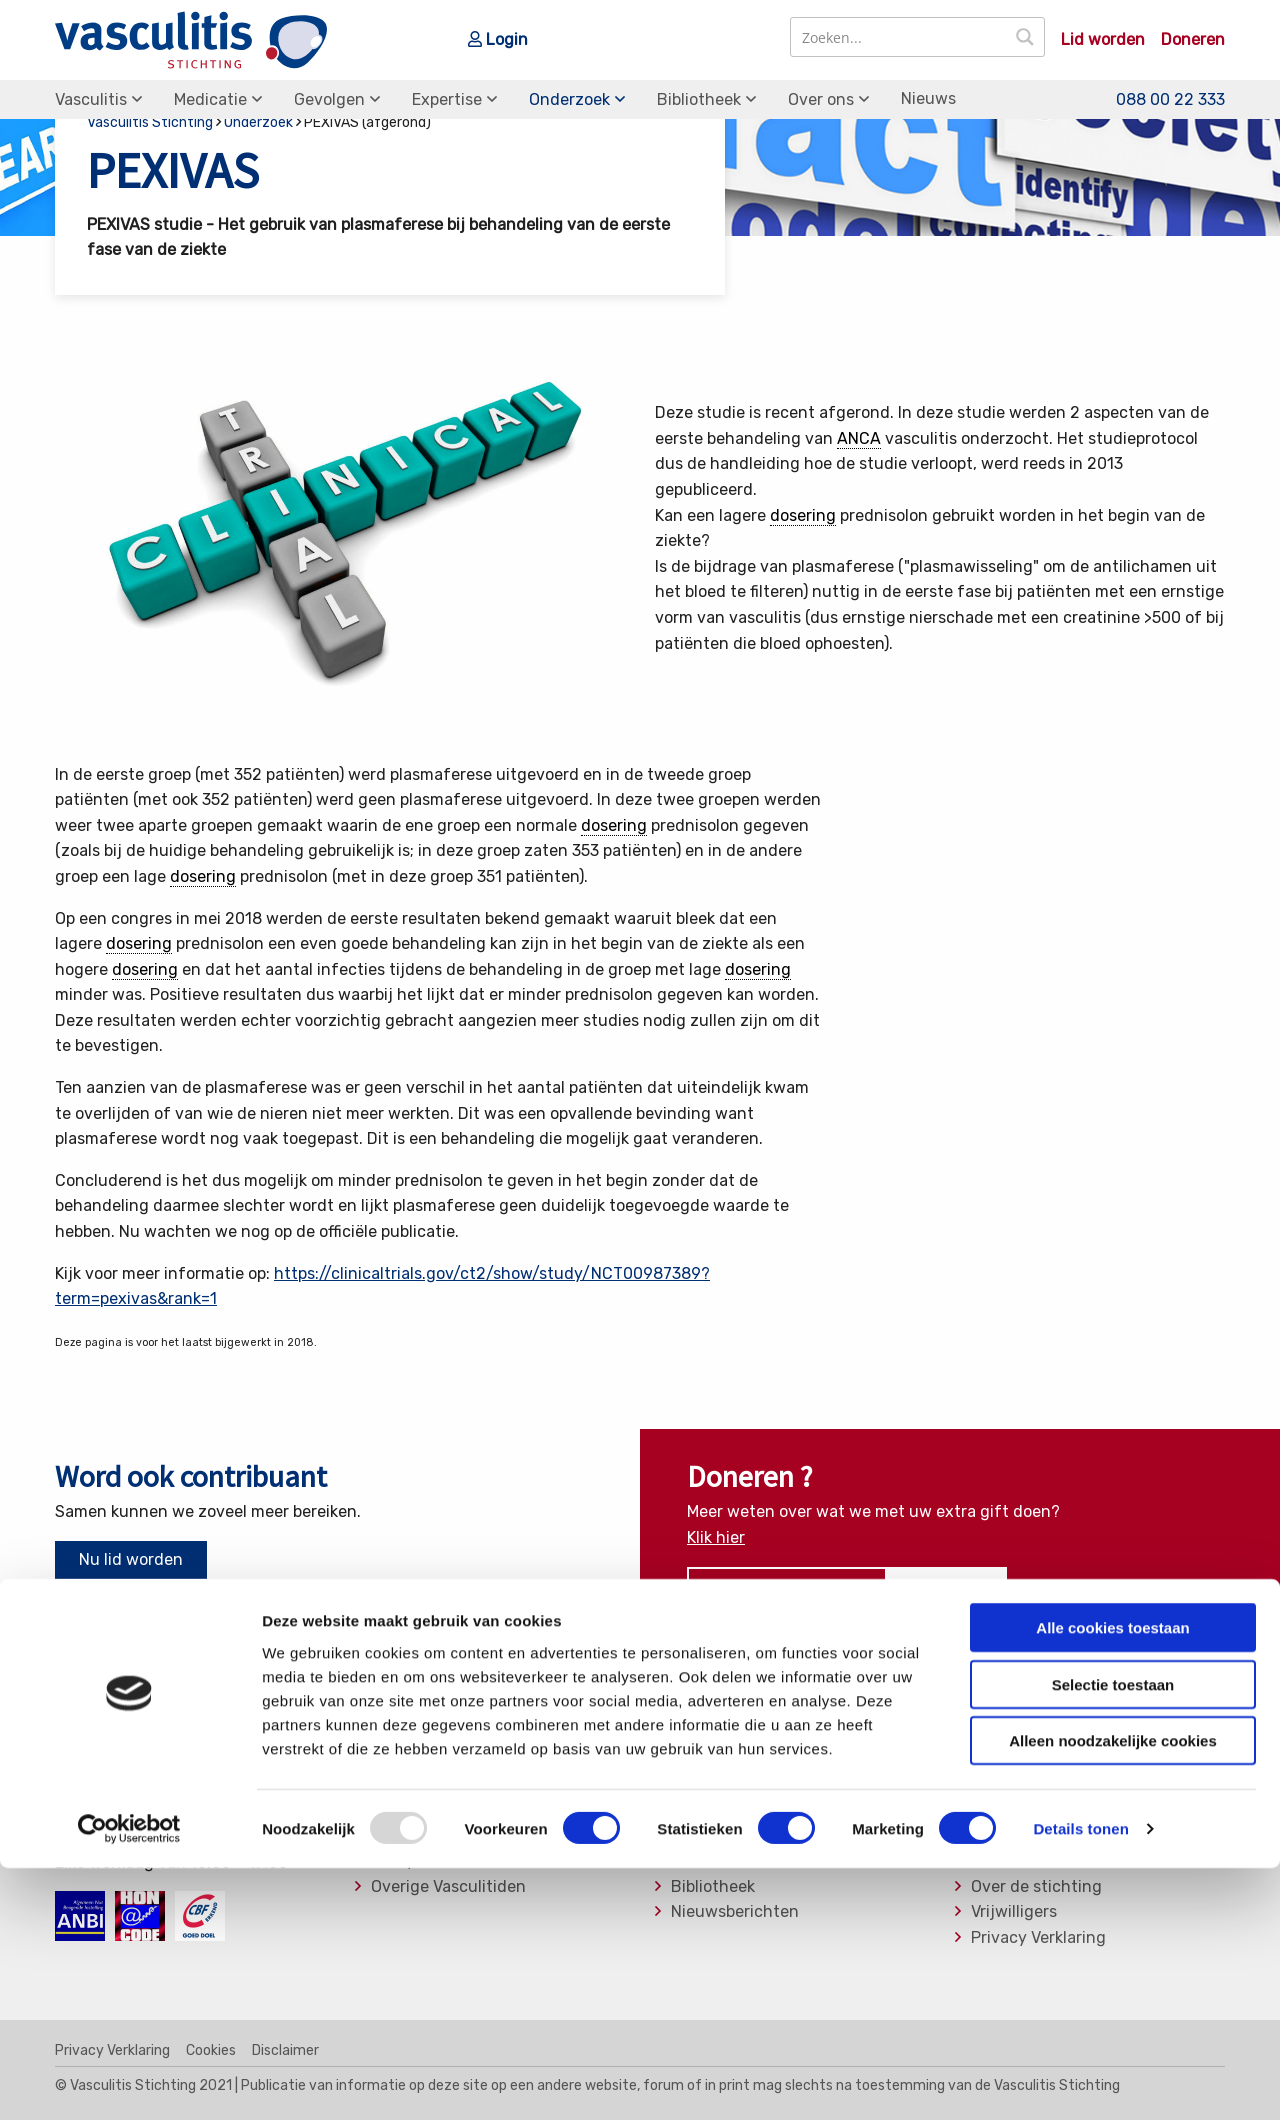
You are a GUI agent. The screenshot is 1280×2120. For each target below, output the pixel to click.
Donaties (1004, 1784)
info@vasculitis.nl (212, 1810)
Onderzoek (569, 99)
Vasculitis (91, 99)
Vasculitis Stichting (150, 122)
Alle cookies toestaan (1112, 1879)
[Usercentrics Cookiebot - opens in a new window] (129, 2081)
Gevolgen (329, 99)
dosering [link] (803, 515)
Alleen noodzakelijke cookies (1113, 1992)
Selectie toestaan (1113, 1936)
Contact (1002, 1759)
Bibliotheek (699, 99)
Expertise (447, 99)
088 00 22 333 (1170, 98)
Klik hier (716, 1537)
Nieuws (928, 98)
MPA (387, 1810)
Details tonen (1080, 2080)
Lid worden (1103, 40)
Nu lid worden (131, 1559)
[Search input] (899, 37)
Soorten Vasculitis (739, 1759)
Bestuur (1001, 1810)
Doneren (1193, 40)
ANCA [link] (859, 438)
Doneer (947, 1587)
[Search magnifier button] (1025, 37)
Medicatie (210, 99)
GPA (386, 1784)
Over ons (821, 99)
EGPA (391, 1759)
